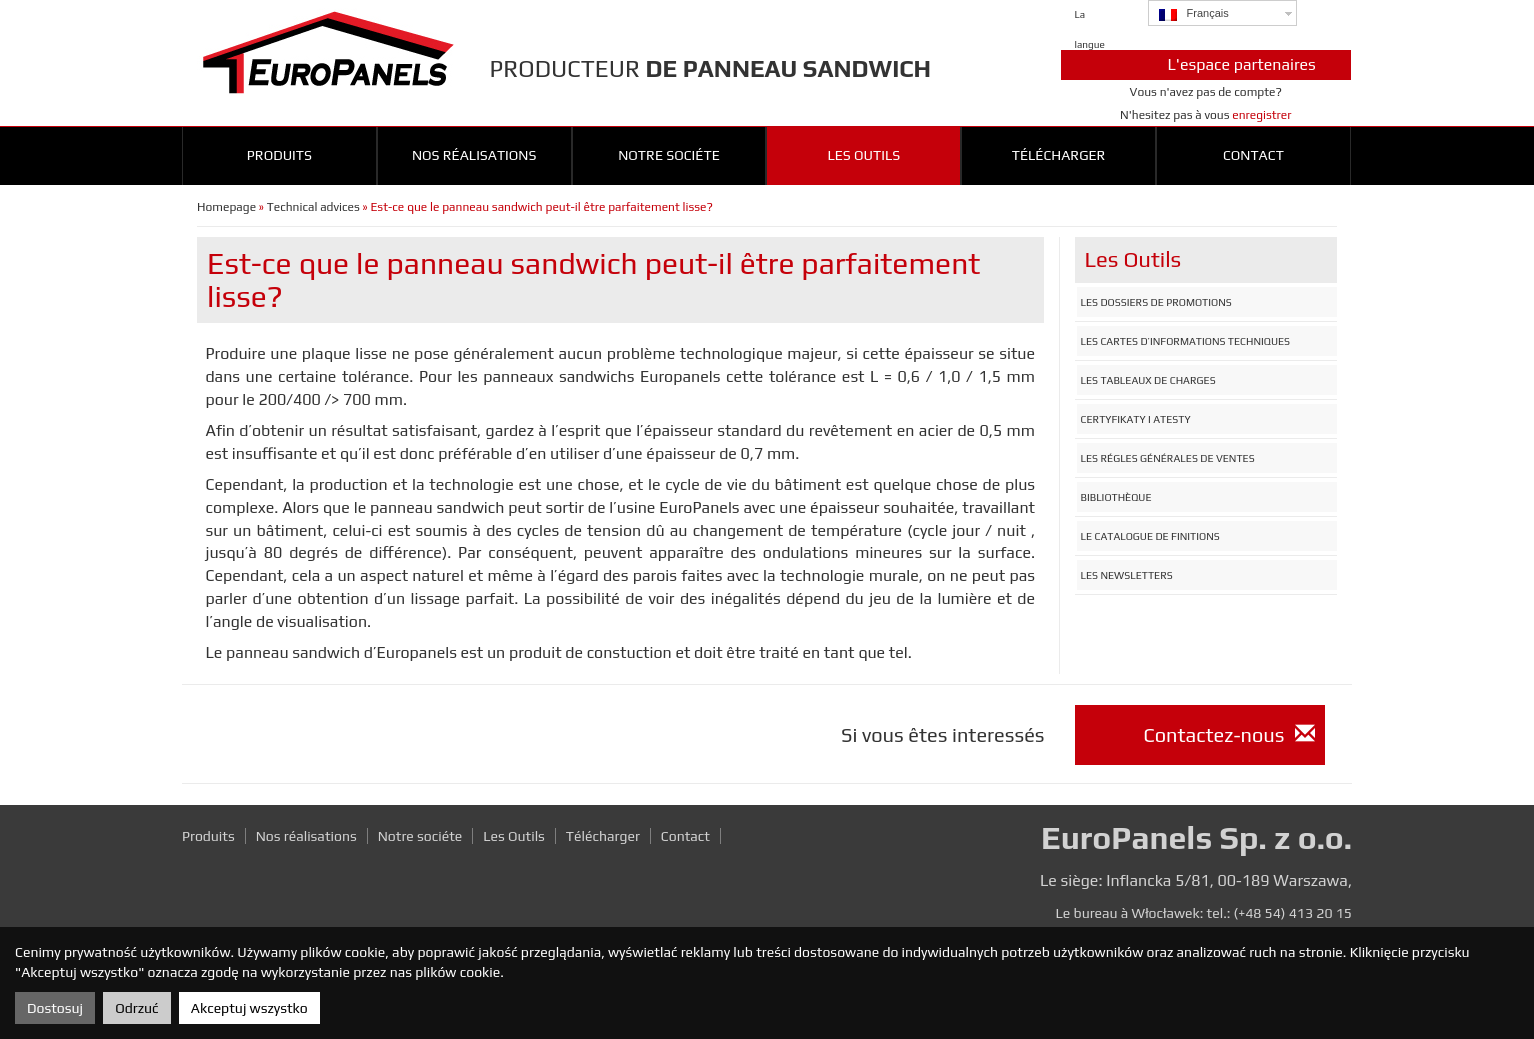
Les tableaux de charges (1148, 380)
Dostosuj (55, 1008)
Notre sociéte (669, 155)
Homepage (226, 207)
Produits (279, 155)
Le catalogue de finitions (1150, 536)
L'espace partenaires (1242, 64)
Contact (1253, 155)
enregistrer (1261, 115)
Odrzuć (136, 1008)
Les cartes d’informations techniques (1186, 341)
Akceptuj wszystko (249, 1008)
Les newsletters (1127, 575)
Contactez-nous (1228, 734)
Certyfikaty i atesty (1136, 419)
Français (1194, 14)
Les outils (863, 155)
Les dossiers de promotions (1156, 302)
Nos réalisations (474, 155)
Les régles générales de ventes (1168, 458)
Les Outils (514, 836)
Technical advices (313, 207)
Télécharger (1059, 155)
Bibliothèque (1116, 497)
